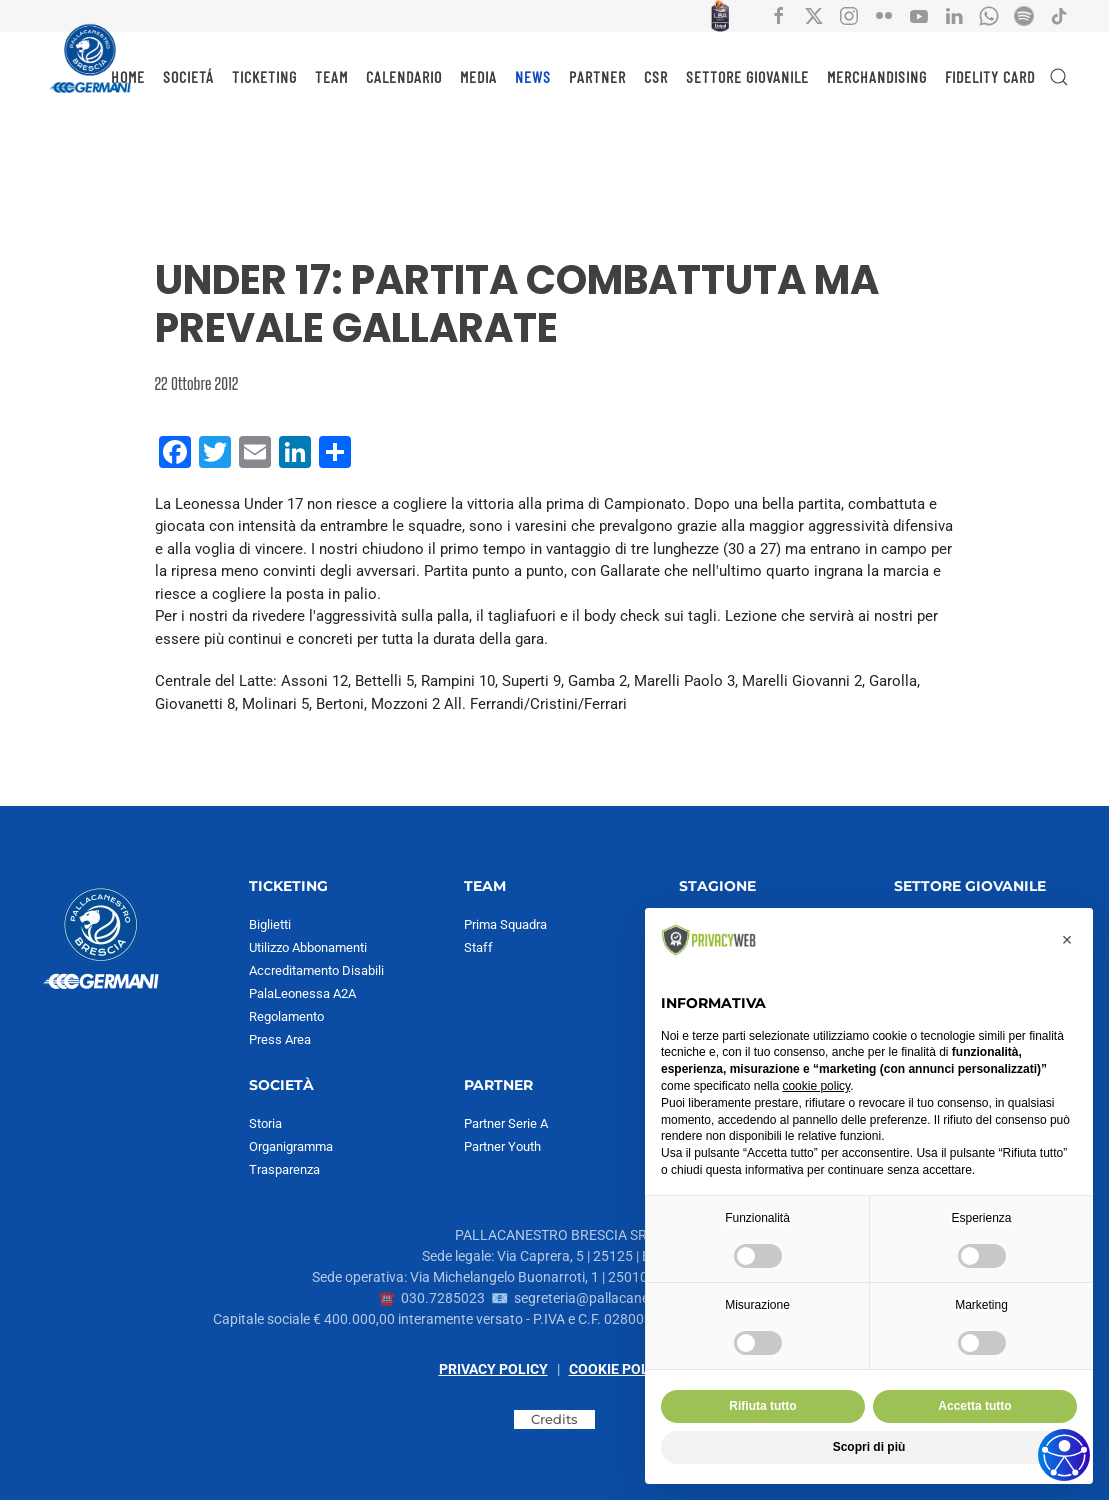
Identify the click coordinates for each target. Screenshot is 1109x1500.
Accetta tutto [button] (974, 1406)
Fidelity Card (990, 76)
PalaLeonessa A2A (302, 993)
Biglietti (270, 924)
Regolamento (286, 1016)
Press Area (280, 1039)
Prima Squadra (505, 924)
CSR (656, 76)
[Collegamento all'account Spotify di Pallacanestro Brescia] (1024, 15)
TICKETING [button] (264, 76)
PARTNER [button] (597, 76)
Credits (554, 1419)
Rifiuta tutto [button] (762, 1406)
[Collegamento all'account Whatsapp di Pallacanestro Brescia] (989, 15)
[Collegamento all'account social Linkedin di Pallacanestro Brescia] (954, 15)
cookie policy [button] (816, 1086)
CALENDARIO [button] (404, 76)
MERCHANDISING (877, 76)
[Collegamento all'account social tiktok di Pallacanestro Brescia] (1059, 15)
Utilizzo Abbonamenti (308, 947)
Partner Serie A (506, 1123)
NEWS (533, 76)
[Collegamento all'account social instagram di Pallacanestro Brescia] (849, 15)
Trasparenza (284, 1169)
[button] (1059, 77)
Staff (478, 947)
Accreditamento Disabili (316, 970)
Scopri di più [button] (869, 1447)
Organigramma (291, 1146)
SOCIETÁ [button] (188, 76)
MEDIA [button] (478, 76)
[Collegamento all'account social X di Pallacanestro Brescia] (814, 15)
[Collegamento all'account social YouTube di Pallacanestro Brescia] (919, 15)
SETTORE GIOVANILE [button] (747, 76)
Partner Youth (502, 1146)
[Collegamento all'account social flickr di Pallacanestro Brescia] (884, 15)
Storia (265, 1123)
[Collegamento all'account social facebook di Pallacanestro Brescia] (779, 15)
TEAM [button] (331, 76)
